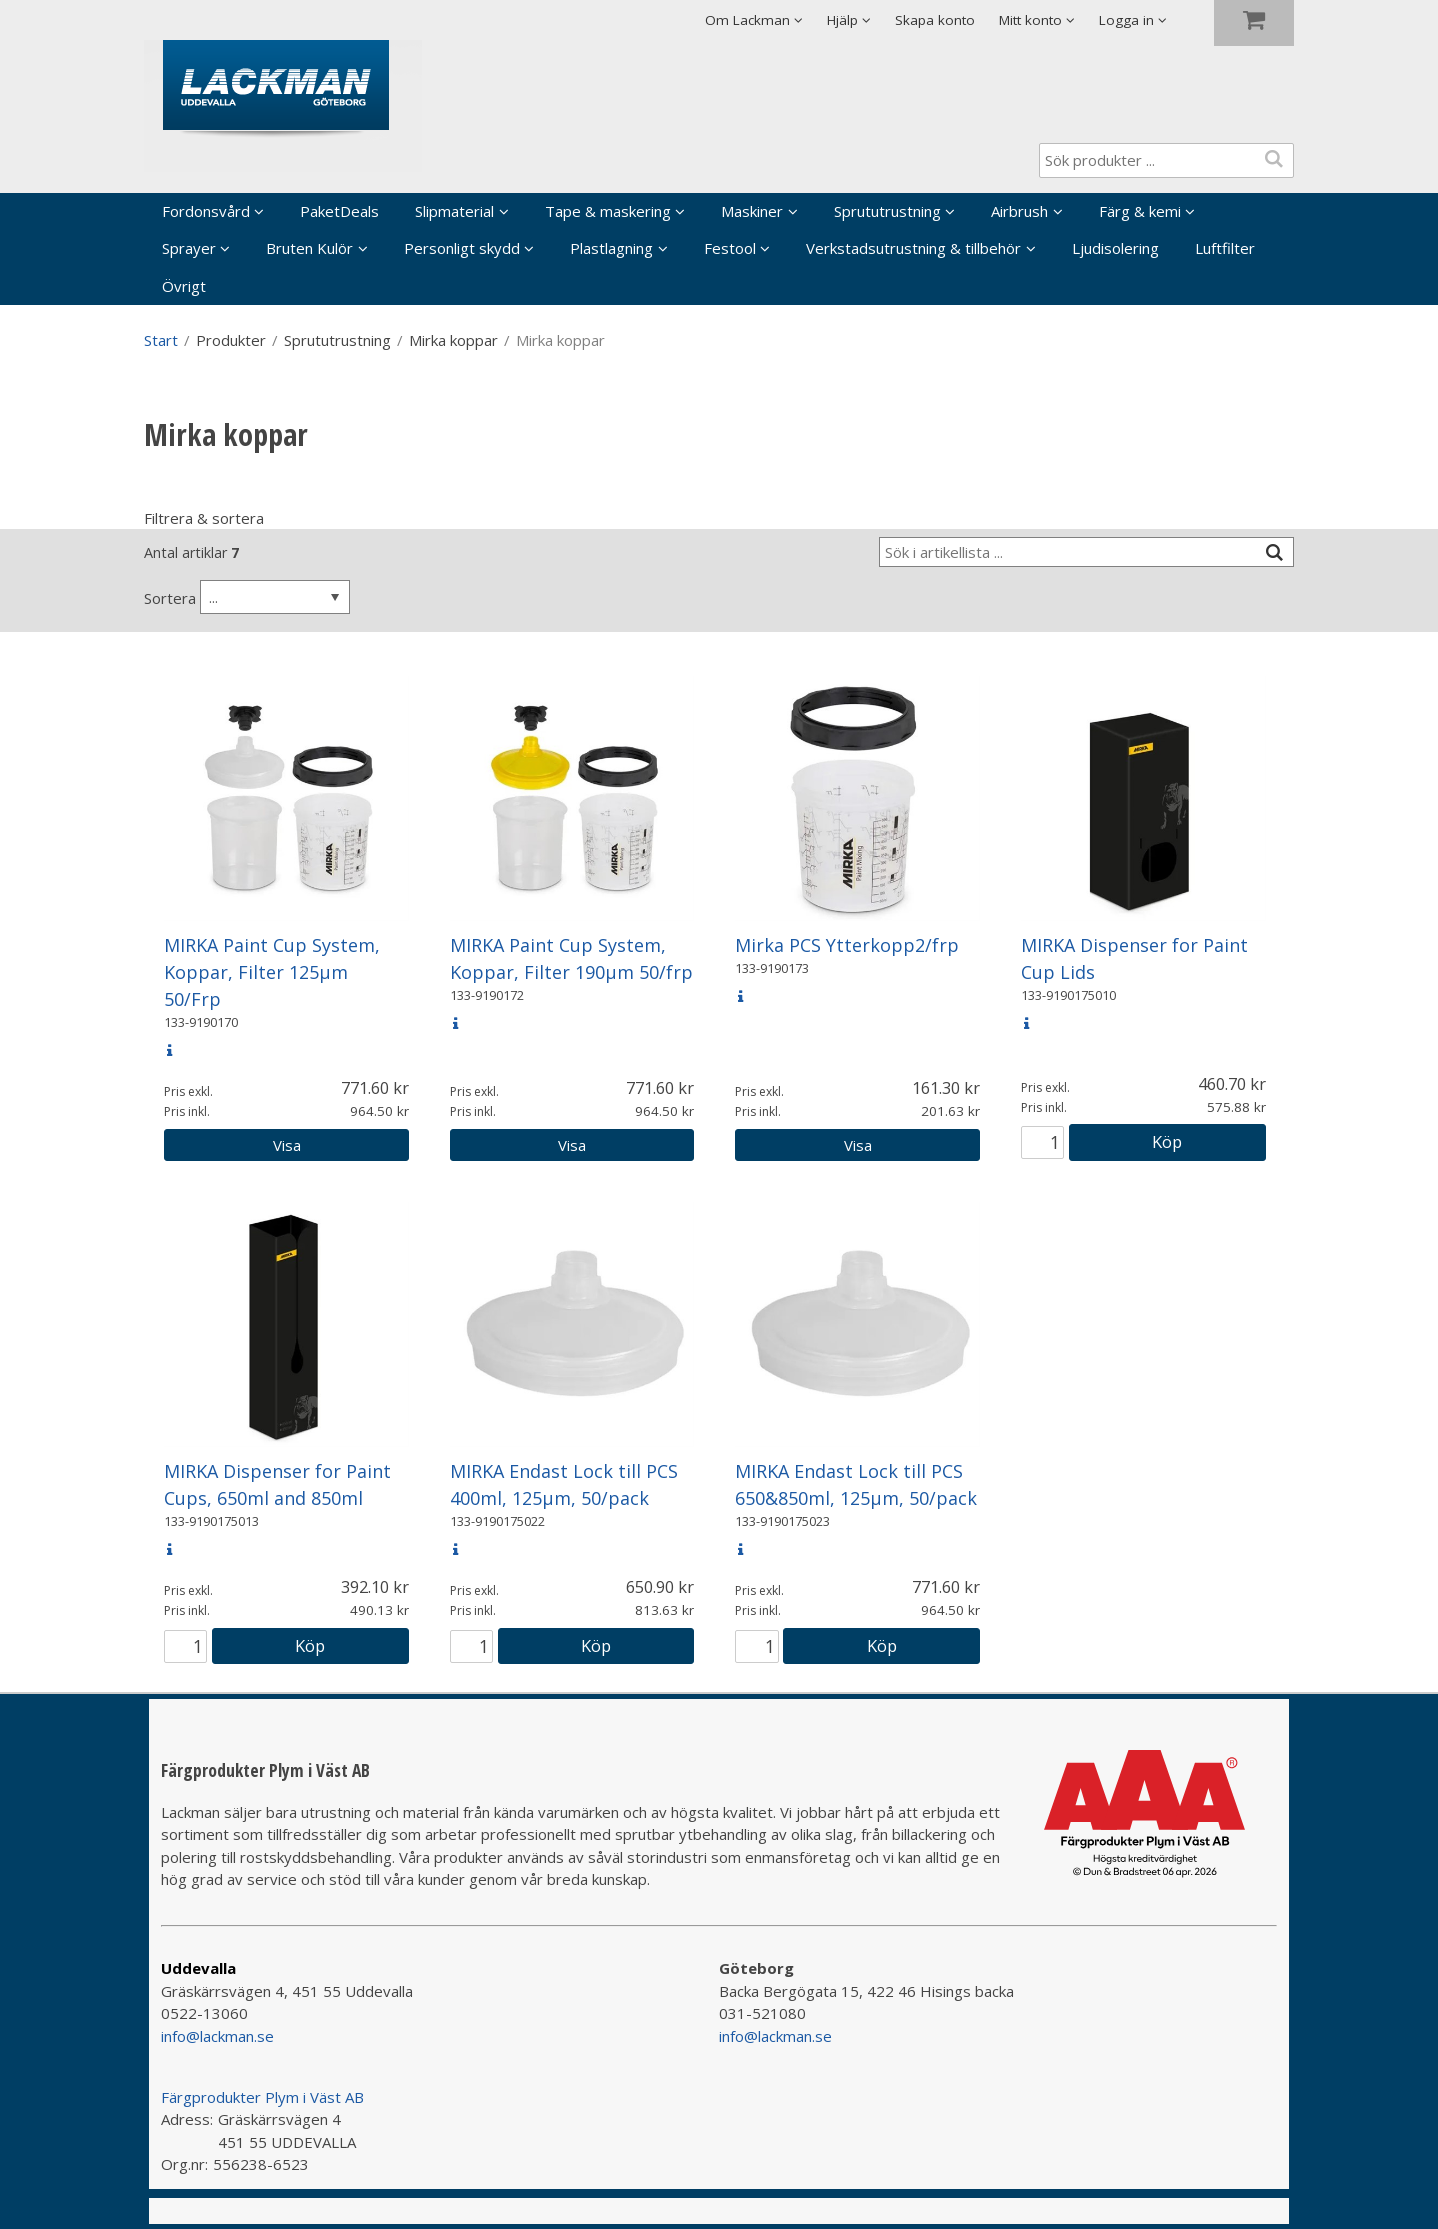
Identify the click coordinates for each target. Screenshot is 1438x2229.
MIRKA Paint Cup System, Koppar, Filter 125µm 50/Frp (272, 972)
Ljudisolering (1115, 248)
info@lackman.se (217, 2036)
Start (161, 340)
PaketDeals (339, 211)
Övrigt (184, 286)
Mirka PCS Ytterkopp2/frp (847, 945)
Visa (287, 1145)
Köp (1167, 1141)
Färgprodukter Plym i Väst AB (262, 2097)
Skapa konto (935, 20)
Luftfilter (1225, 248)
